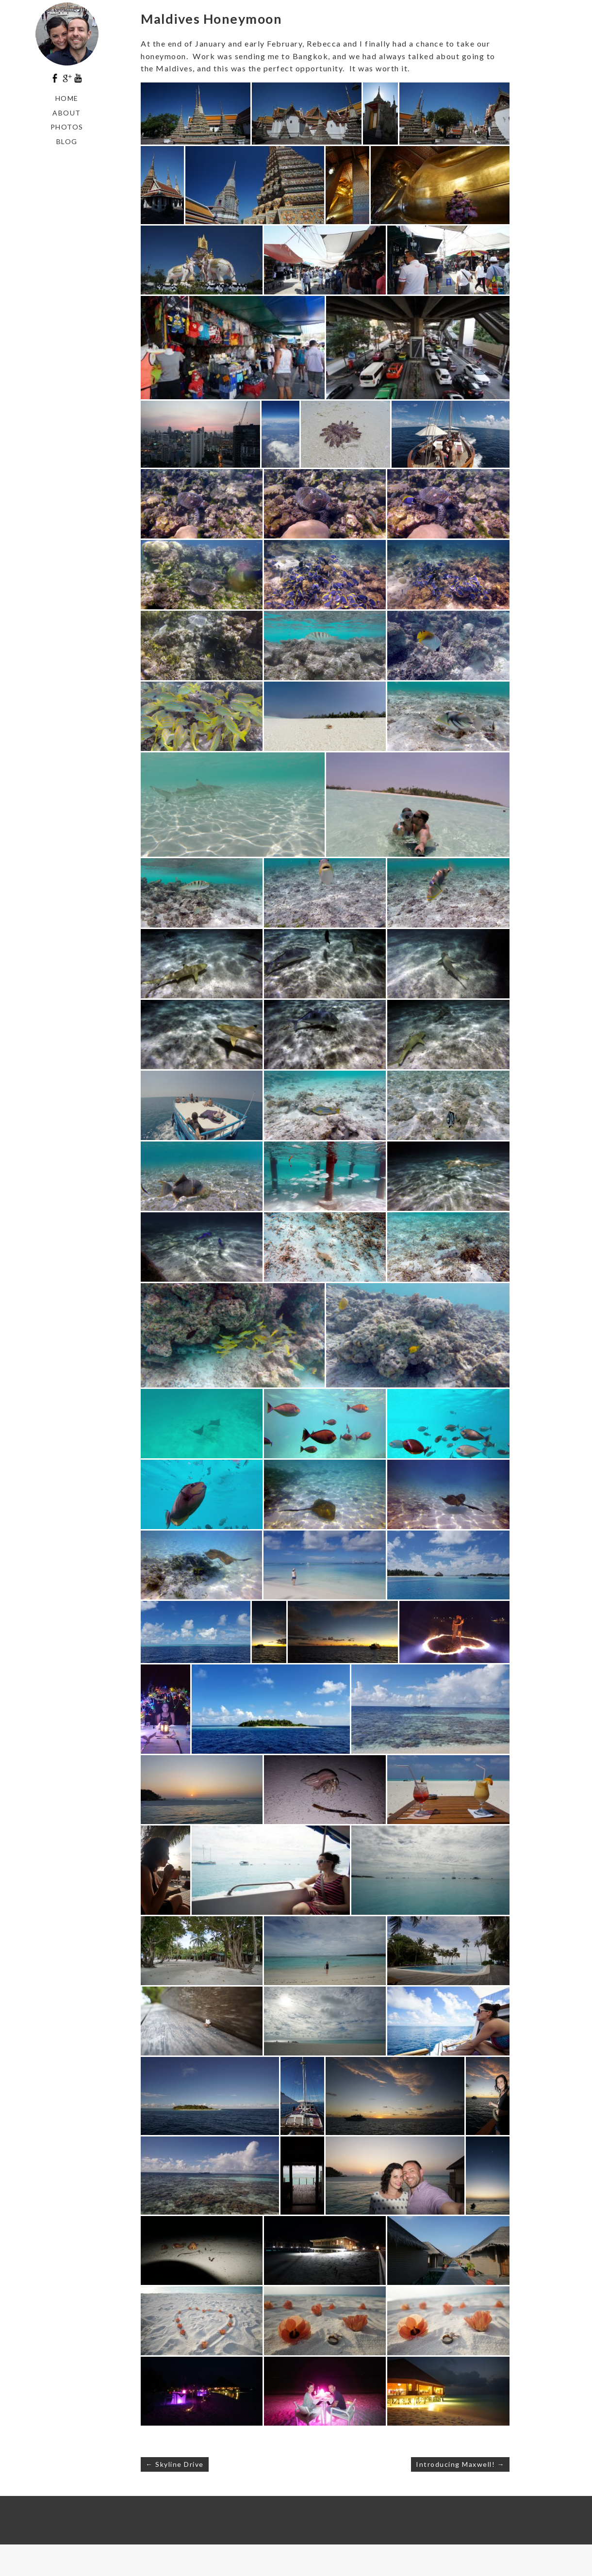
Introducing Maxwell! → (460, 2464)
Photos (66, 127)
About (66, 113)
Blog (67, 141)
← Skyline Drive (175, 2464)
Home (67, 98)
